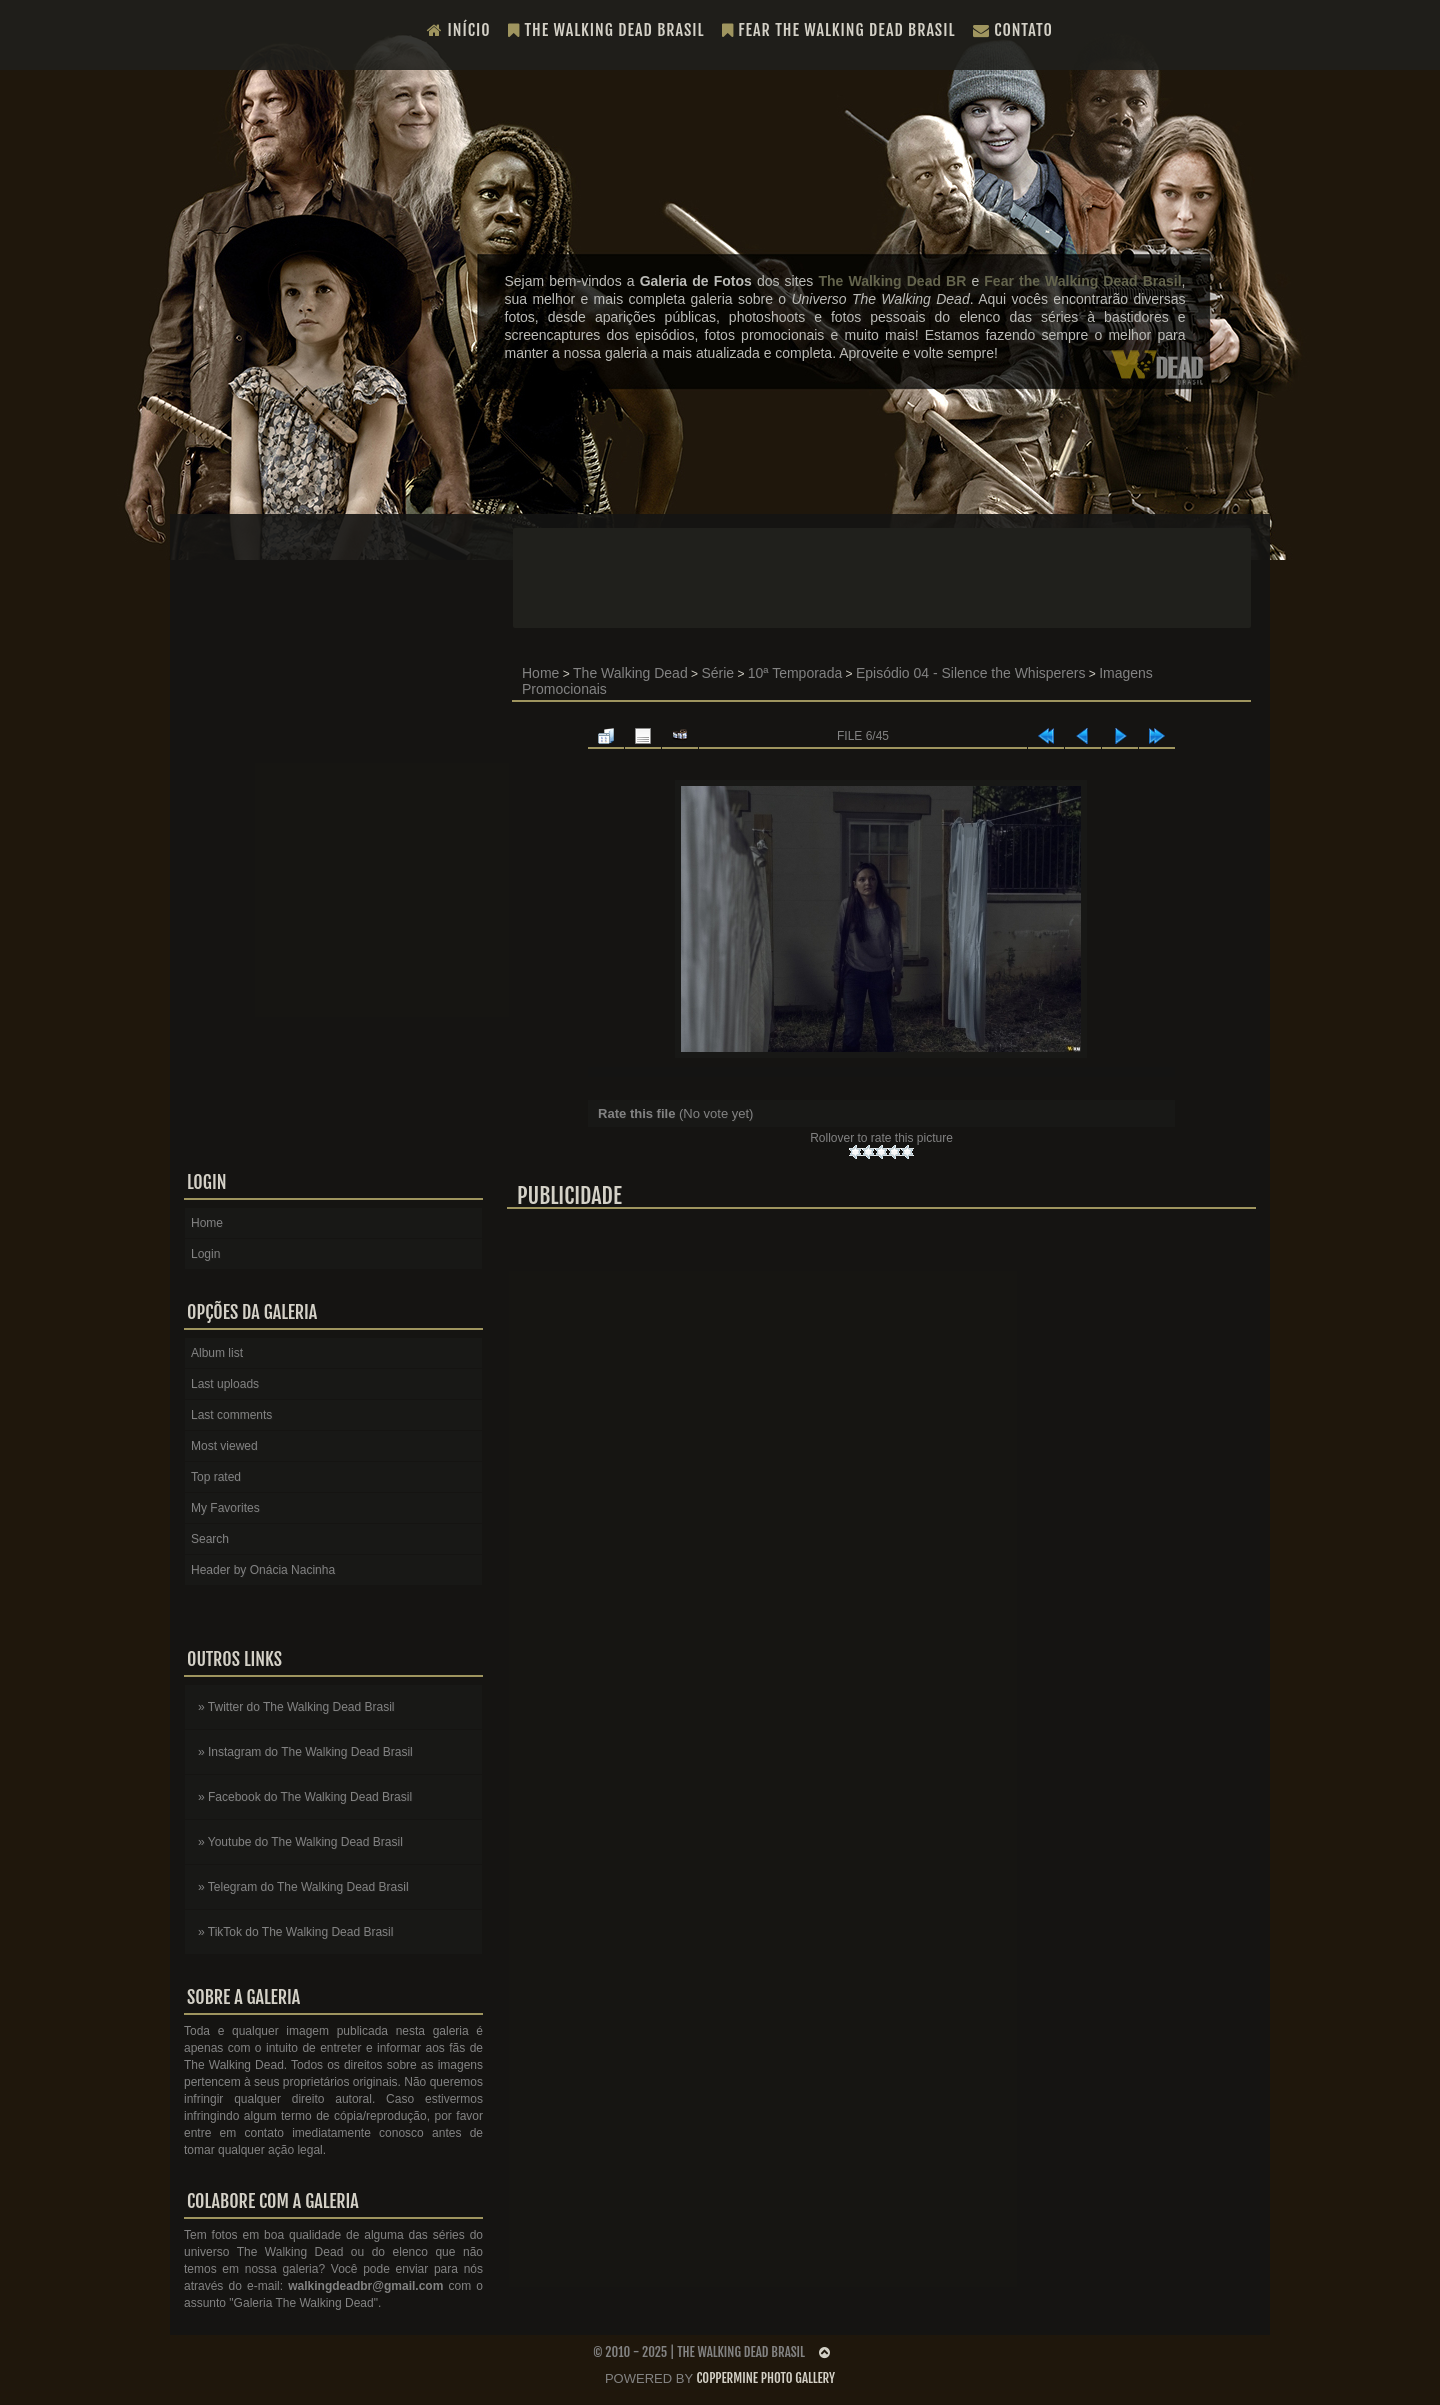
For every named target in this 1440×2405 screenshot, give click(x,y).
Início (459, 30)
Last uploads (225, 1384)
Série (717, 673)
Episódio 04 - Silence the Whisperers (971, 673)
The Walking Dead (630, 673)
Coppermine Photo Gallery (765, 2378)
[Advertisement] (882, 578)
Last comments (231, 1415)
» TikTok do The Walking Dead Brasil (295, 1932)
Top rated (216, 1477)
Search (210, 1539)
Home (540, 673)
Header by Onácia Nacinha (263, 1570)
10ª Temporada (795, 673)
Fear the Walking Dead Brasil (839, 30)
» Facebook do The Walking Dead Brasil (305, 1797)
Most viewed (224, 1446)
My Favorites (225, 1508)
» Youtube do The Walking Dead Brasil (300, 1842)
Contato (1013, 30)
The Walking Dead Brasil (606, 30)
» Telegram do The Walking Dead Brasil (303, 1887)
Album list (217, 1353)
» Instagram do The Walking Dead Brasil (305, 1752)
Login (205, 1254)
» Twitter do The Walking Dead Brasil (296, 1707)
